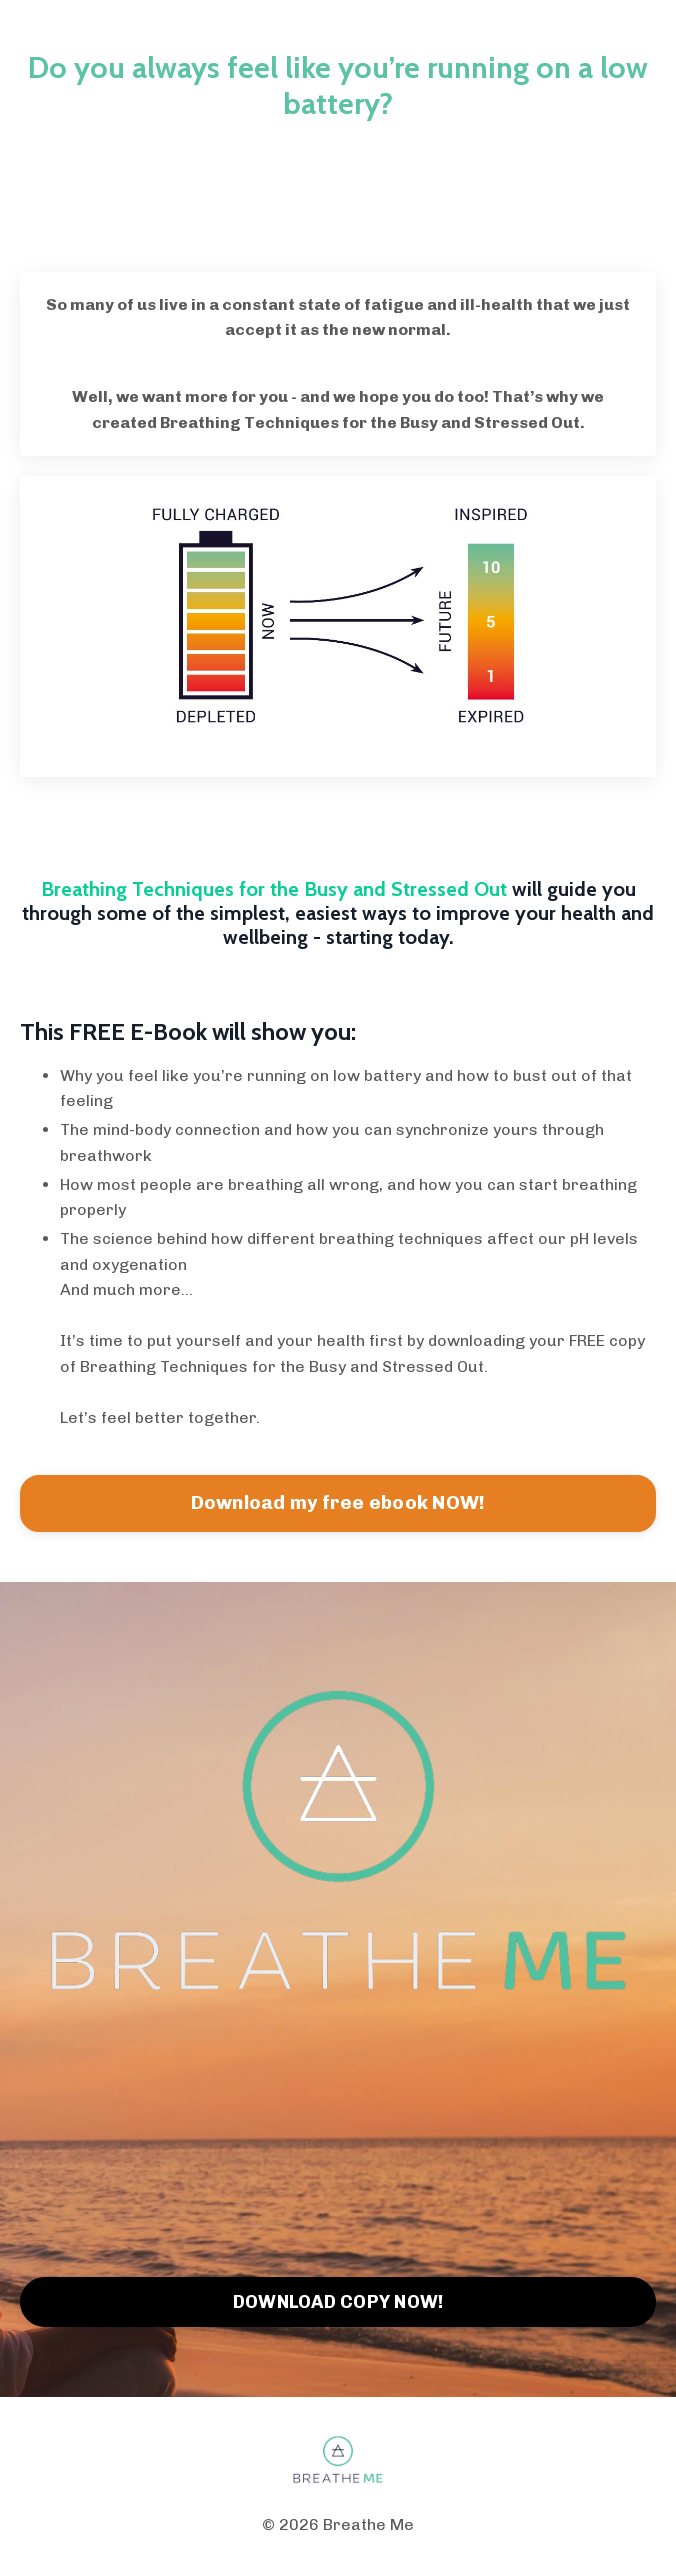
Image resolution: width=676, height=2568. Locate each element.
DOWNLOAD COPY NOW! (338, 2302)
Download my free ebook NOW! (338, 1502)
